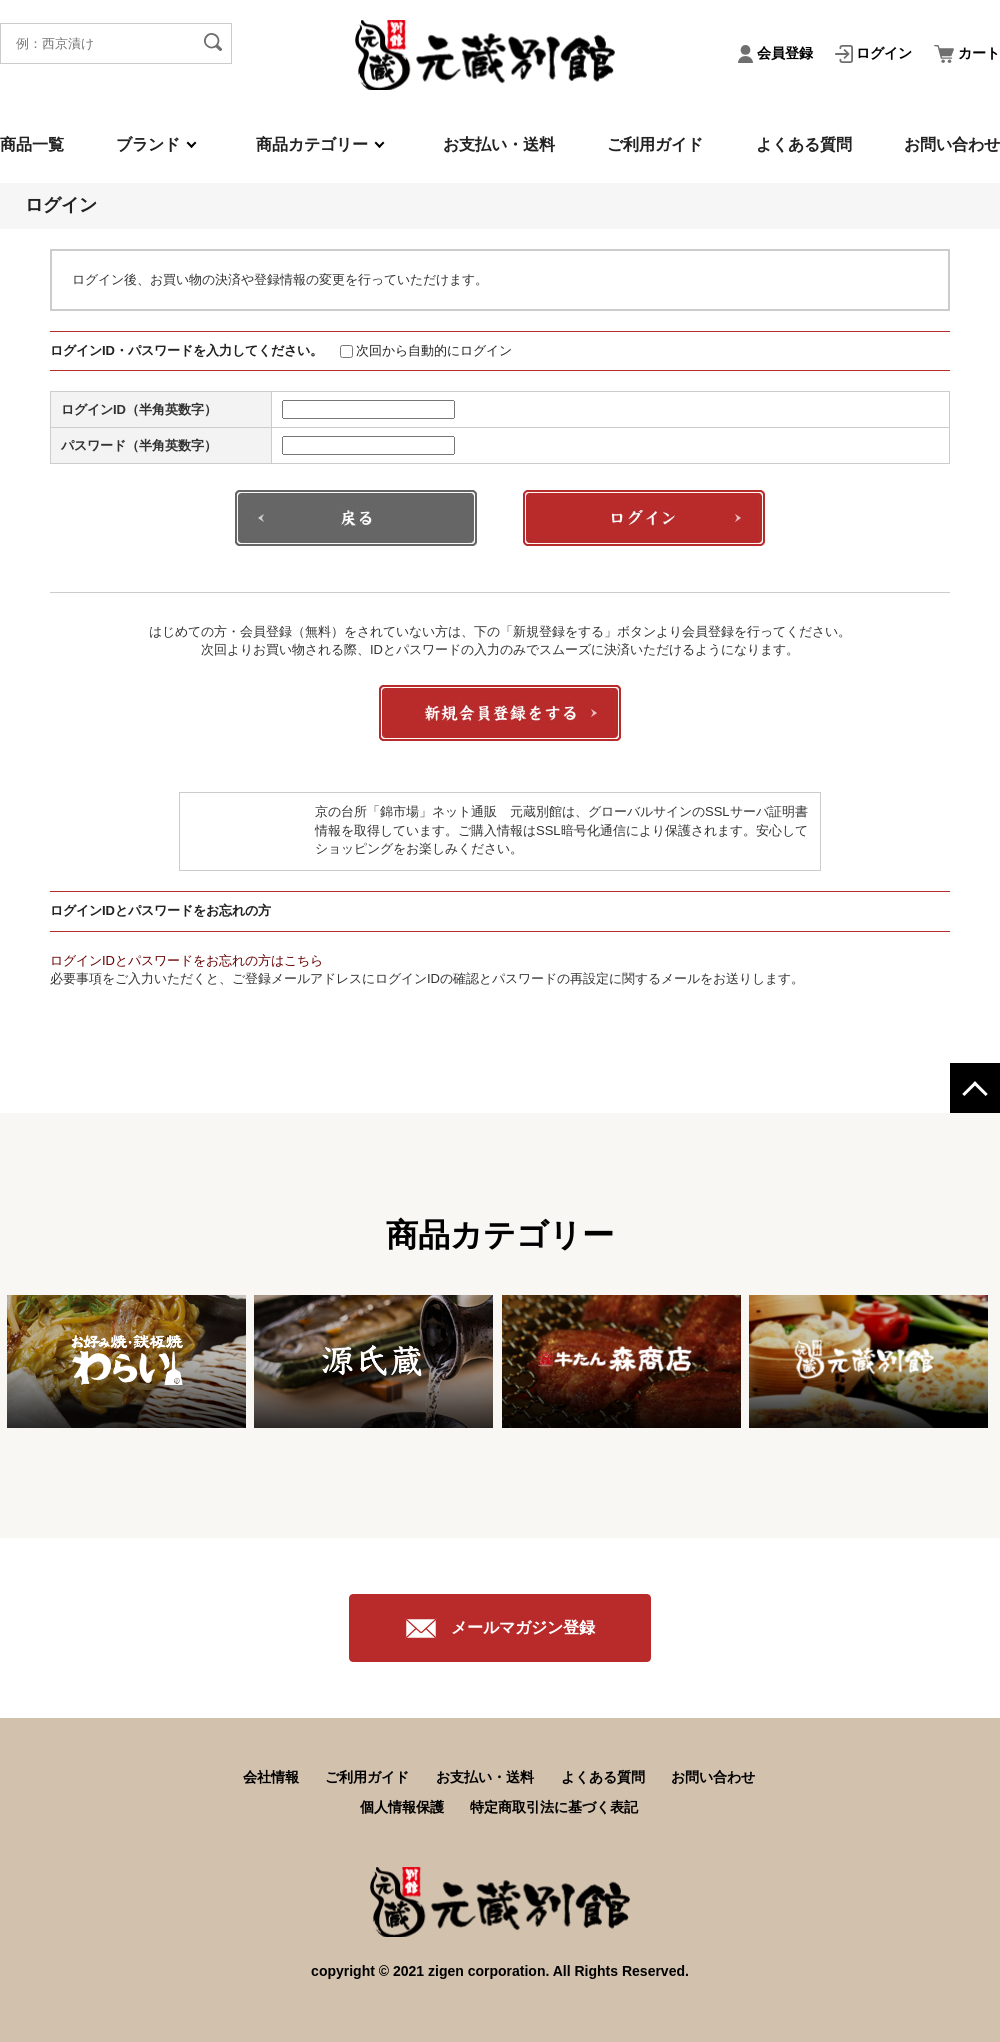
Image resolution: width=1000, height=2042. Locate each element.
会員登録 (777, 53)
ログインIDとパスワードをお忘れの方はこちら (186, 960)
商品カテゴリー (312, 144)
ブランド (148, 144)
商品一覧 (32, 144)
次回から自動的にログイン (426, 350)
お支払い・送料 (499, 144)
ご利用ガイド (655, 144)
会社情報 (271, 1777)
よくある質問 (804, 144)
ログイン (876, 53)
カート (967, 53)
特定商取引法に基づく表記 (554, 1807)
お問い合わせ (952, 144)
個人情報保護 (402, 1807)
